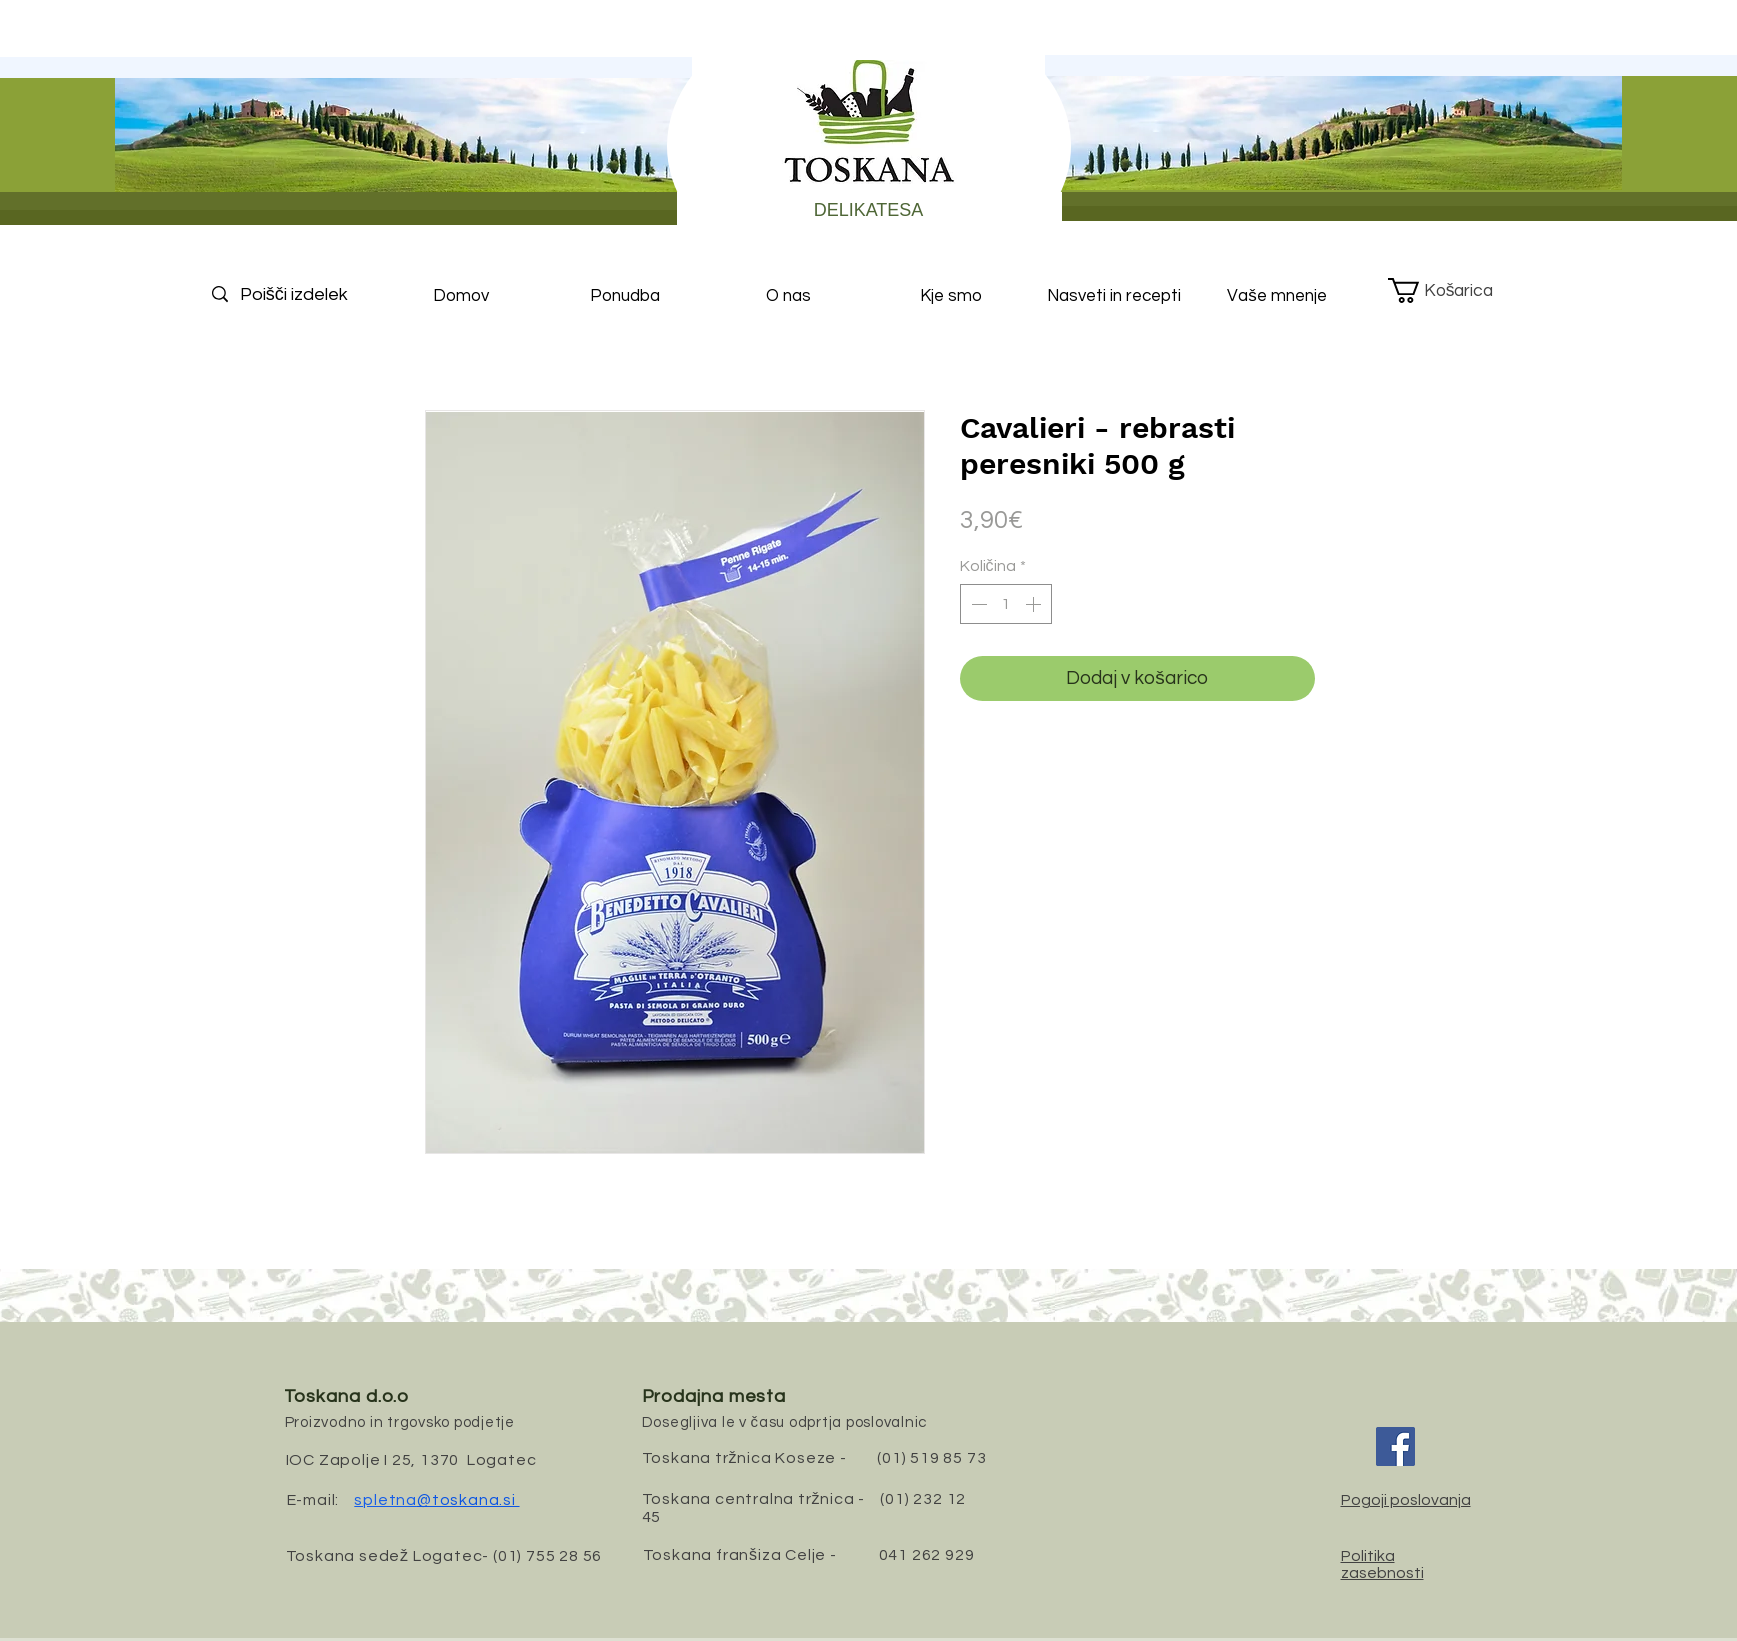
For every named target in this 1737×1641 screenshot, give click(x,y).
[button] (1455, 290)
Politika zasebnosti (1382, 1564)
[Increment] (1035, 604)
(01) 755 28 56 (547, 1556)
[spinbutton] (1006, 604)
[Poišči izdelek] (311, 294)
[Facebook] (1395, 1446)
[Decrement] (977, 604)
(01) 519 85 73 (931, 1458)
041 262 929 (927, 1555)
